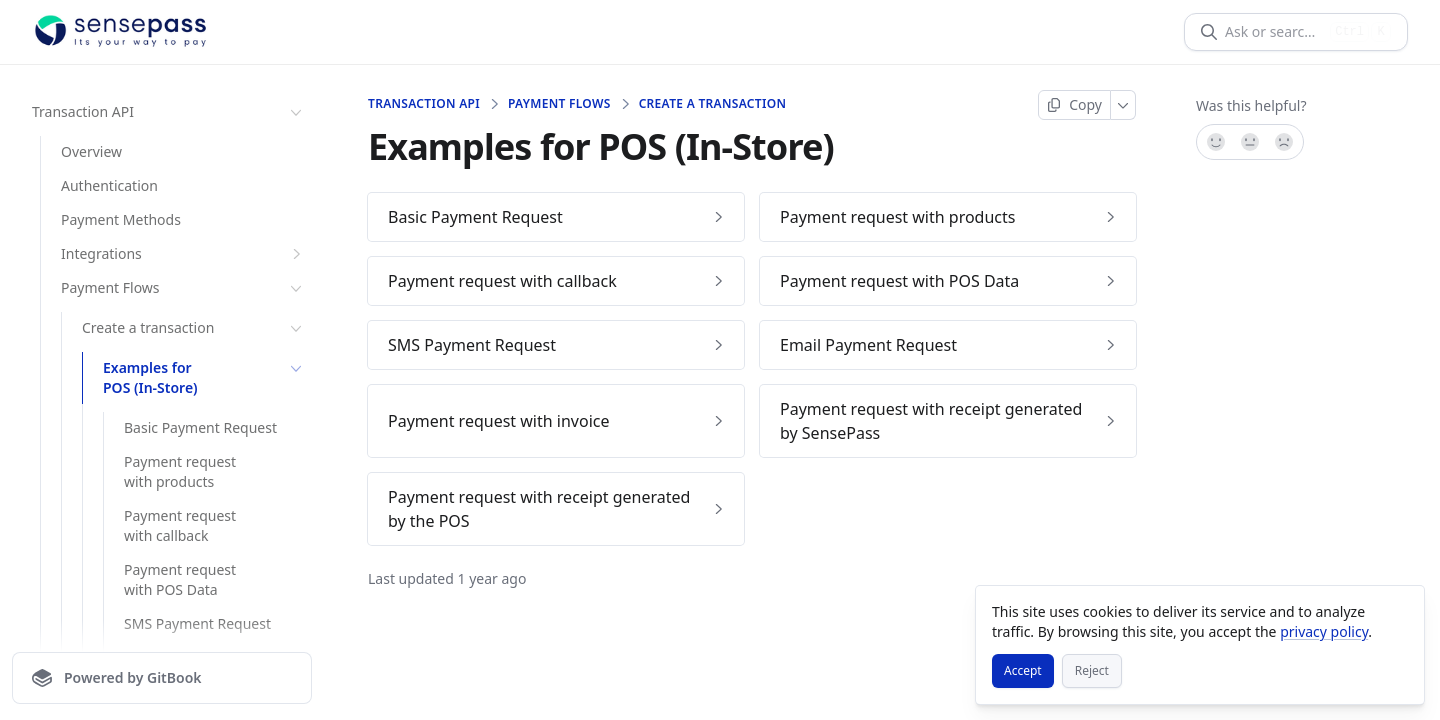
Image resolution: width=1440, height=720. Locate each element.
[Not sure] (1250, 142)
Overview (91, 151)
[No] (1285, 142)
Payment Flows (183, 288)
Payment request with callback (180, 525)
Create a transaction (194, 328)
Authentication (109, 185)
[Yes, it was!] (1215, 142)
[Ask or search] (1273, 32)
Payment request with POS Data (180, 579)
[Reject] (1092, 671)
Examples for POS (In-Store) (204, 377)
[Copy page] (1074, 105)
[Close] (1400, 610)
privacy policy (1324, 631)
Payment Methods (121, 219)
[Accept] (1023, 671)
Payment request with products (180, 471)
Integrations (183, 254)
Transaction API (169, 112)
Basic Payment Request (200, 427)
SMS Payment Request (197, 623)
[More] (1123, 105)
